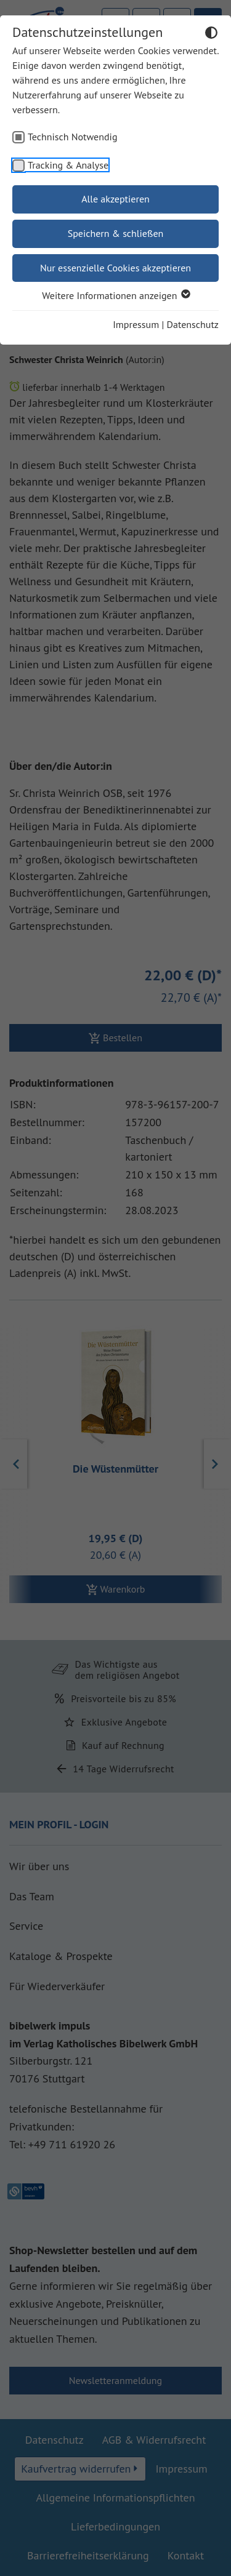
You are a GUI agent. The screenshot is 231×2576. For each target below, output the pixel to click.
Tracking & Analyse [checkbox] (68, 165)
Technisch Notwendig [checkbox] (73, 136)
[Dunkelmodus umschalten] (211, 34)
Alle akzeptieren (115, 199)
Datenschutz (193, 324)
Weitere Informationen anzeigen (115, 295)
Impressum (136, 324)
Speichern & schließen (116, 233)
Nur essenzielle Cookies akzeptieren (115, 268)
